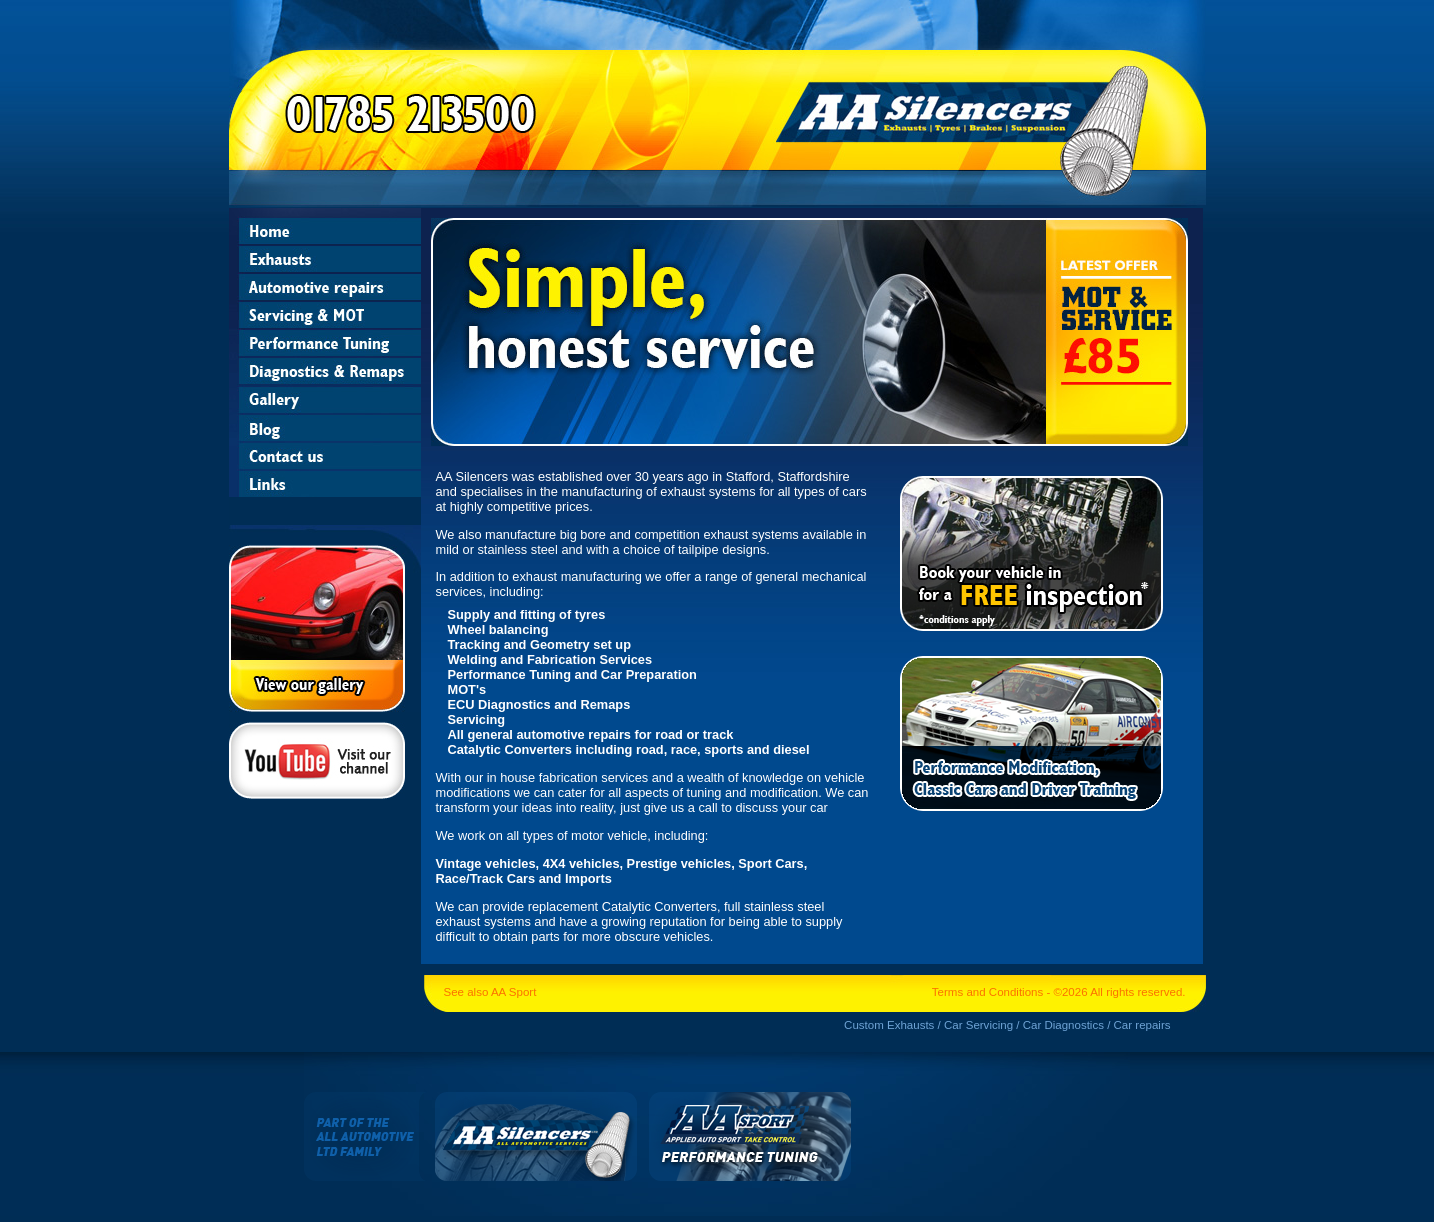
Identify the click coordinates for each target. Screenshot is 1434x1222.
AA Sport (513, 992)
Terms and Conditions (987, 992)
